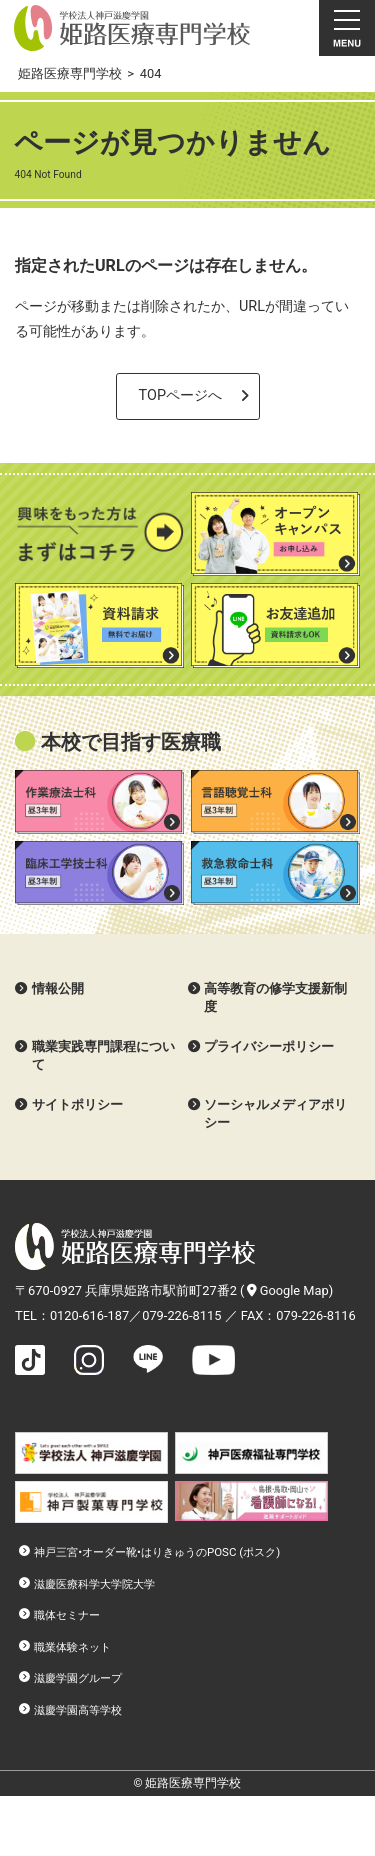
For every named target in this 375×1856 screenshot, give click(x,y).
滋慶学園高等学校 (78, 1710)
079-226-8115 (181, 1315)
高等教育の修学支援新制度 (275, 997)
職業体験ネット (72, 1647)
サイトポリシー (77, 1104)
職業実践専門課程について (103, 1055)
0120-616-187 (89, 1315)
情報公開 (58, 988)
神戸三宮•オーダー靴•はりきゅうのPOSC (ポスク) (157, 1552)
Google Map (288, 1290)
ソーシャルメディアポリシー (275, 1113)
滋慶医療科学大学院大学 (94, 1584)
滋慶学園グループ (78, 1678)
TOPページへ (180, 395)
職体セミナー (67, 1615)
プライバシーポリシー (269, 1046)
